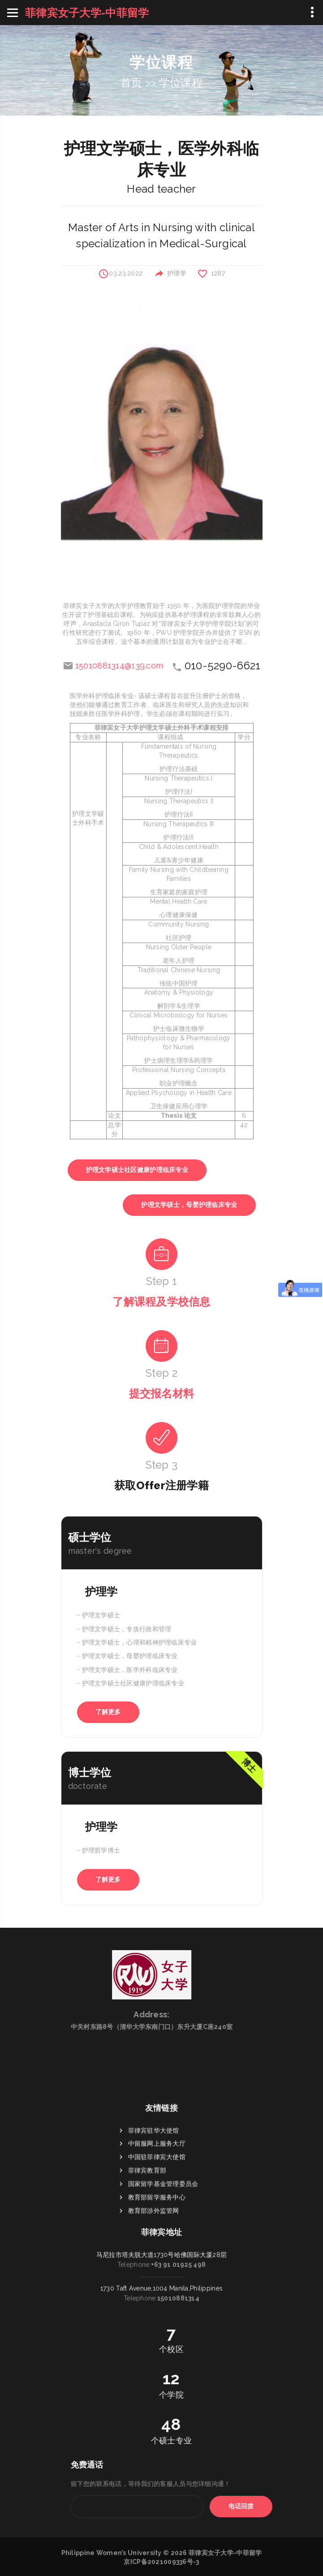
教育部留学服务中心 (157, 2280)
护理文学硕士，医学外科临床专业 (130, 1669)
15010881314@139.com (119, 665)
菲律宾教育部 (147, 2253)
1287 (218, 273)
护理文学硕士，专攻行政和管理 (127, 1629)
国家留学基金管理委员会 (163, 2267)
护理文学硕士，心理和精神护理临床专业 (139, 1642)
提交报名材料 (161, 1393)
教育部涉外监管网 (153, 2293)
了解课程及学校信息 (161, 1301)
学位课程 (180, 82)
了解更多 (108, 1711)
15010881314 (178, 2242)
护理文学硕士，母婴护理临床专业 (189, 1204)
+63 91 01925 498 (178, 2209)
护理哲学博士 (101, 1850)
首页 (131, 82)
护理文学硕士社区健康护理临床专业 (137, 1169)
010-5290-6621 (223, 665)
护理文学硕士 (101, 1615)
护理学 (176, 273)
